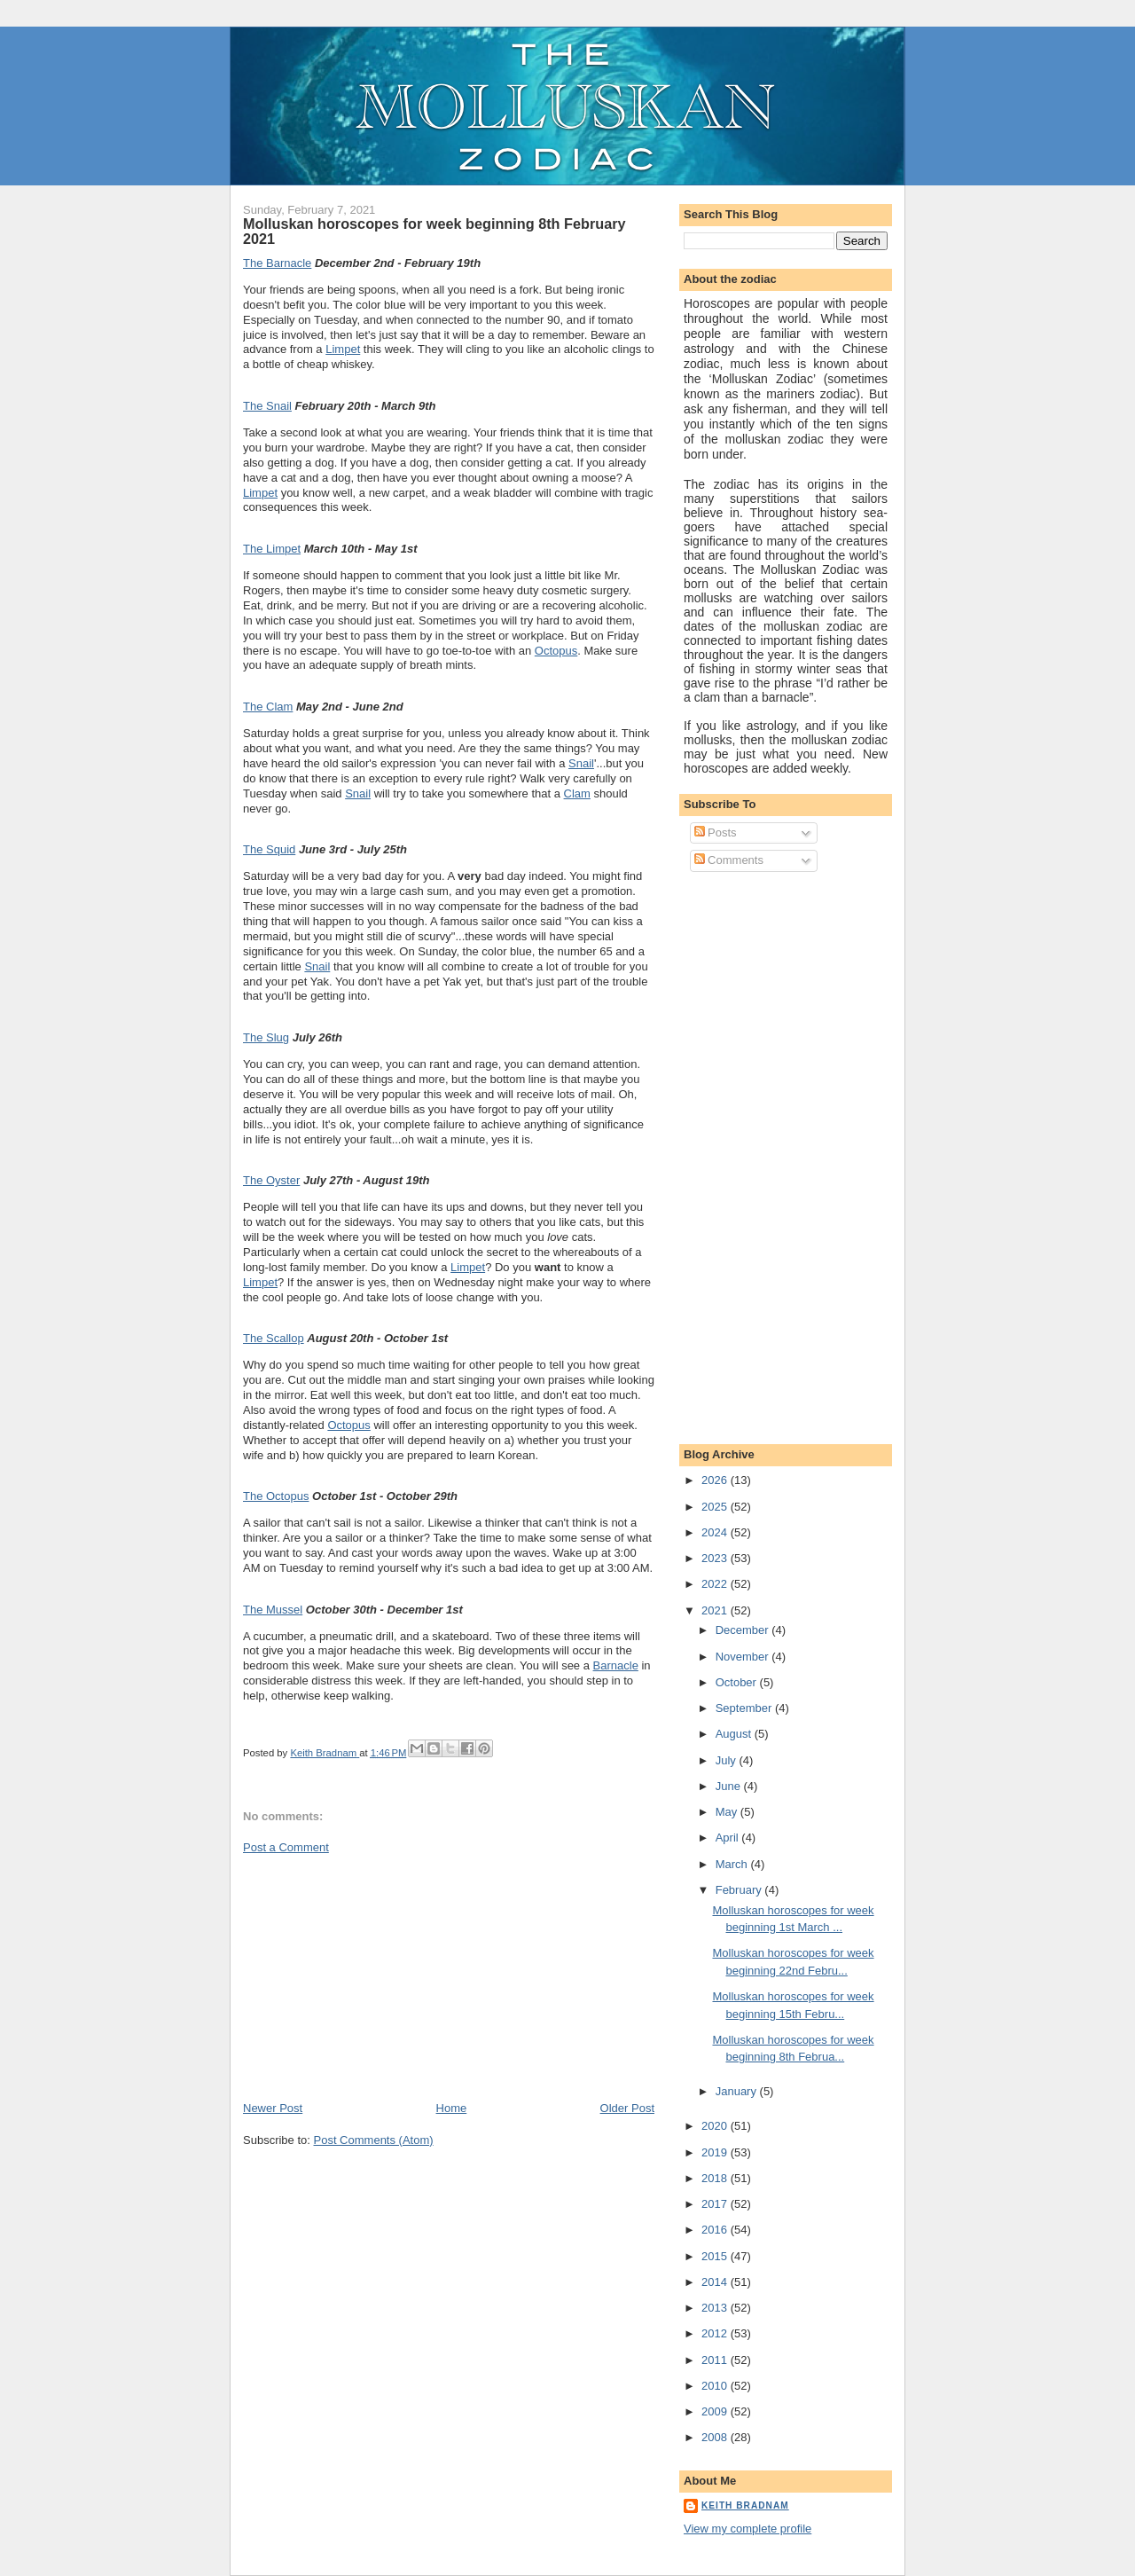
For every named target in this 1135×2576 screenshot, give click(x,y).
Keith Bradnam (745, 2505)
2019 (716, 2152)
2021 (716, 1610)
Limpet (342, 349)
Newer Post (272, 2108)
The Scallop (273, 1338)
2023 (716, 1558)
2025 (716, 1506)
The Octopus (276, 1496)
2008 (716, 2437)
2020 (716, 2125)
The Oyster (271, 1180)
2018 (716, 2178)
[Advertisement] (376, 1976)
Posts (715, 832)
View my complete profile (747, 2528)
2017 (716, 2204)
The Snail (267, 405)
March (733, 1864)
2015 (716, 2256)
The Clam (268, 706)
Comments (728, 860)
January (738, 2091)
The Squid (269, 849)
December (744, 1630)
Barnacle (615, 1665)
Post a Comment (286, 1847)
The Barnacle (277, 263)
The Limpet (272, 548)
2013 (716, 2307)
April (729, 1837)
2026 (716, 1480)
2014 (716, 2282)
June (730, 1786)
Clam (577, 793)
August (735, 1733)
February (740, 1890)
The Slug (266, 1037)
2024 (716, 1532)
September (745, 1708)
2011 (716, 2360)
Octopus (556, 650)
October (738, 1682)
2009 (716, 2411)
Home (451, 2108)
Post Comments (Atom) (374, 2140)
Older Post (627, 2108)
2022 (716, 1583)
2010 (716, 2385)
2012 (716, 2333)
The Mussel (272, 1609)
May (728, 1811)
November (744, 1656)
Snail (581, 763)
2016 (716, 2229)
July (728, 1760)
